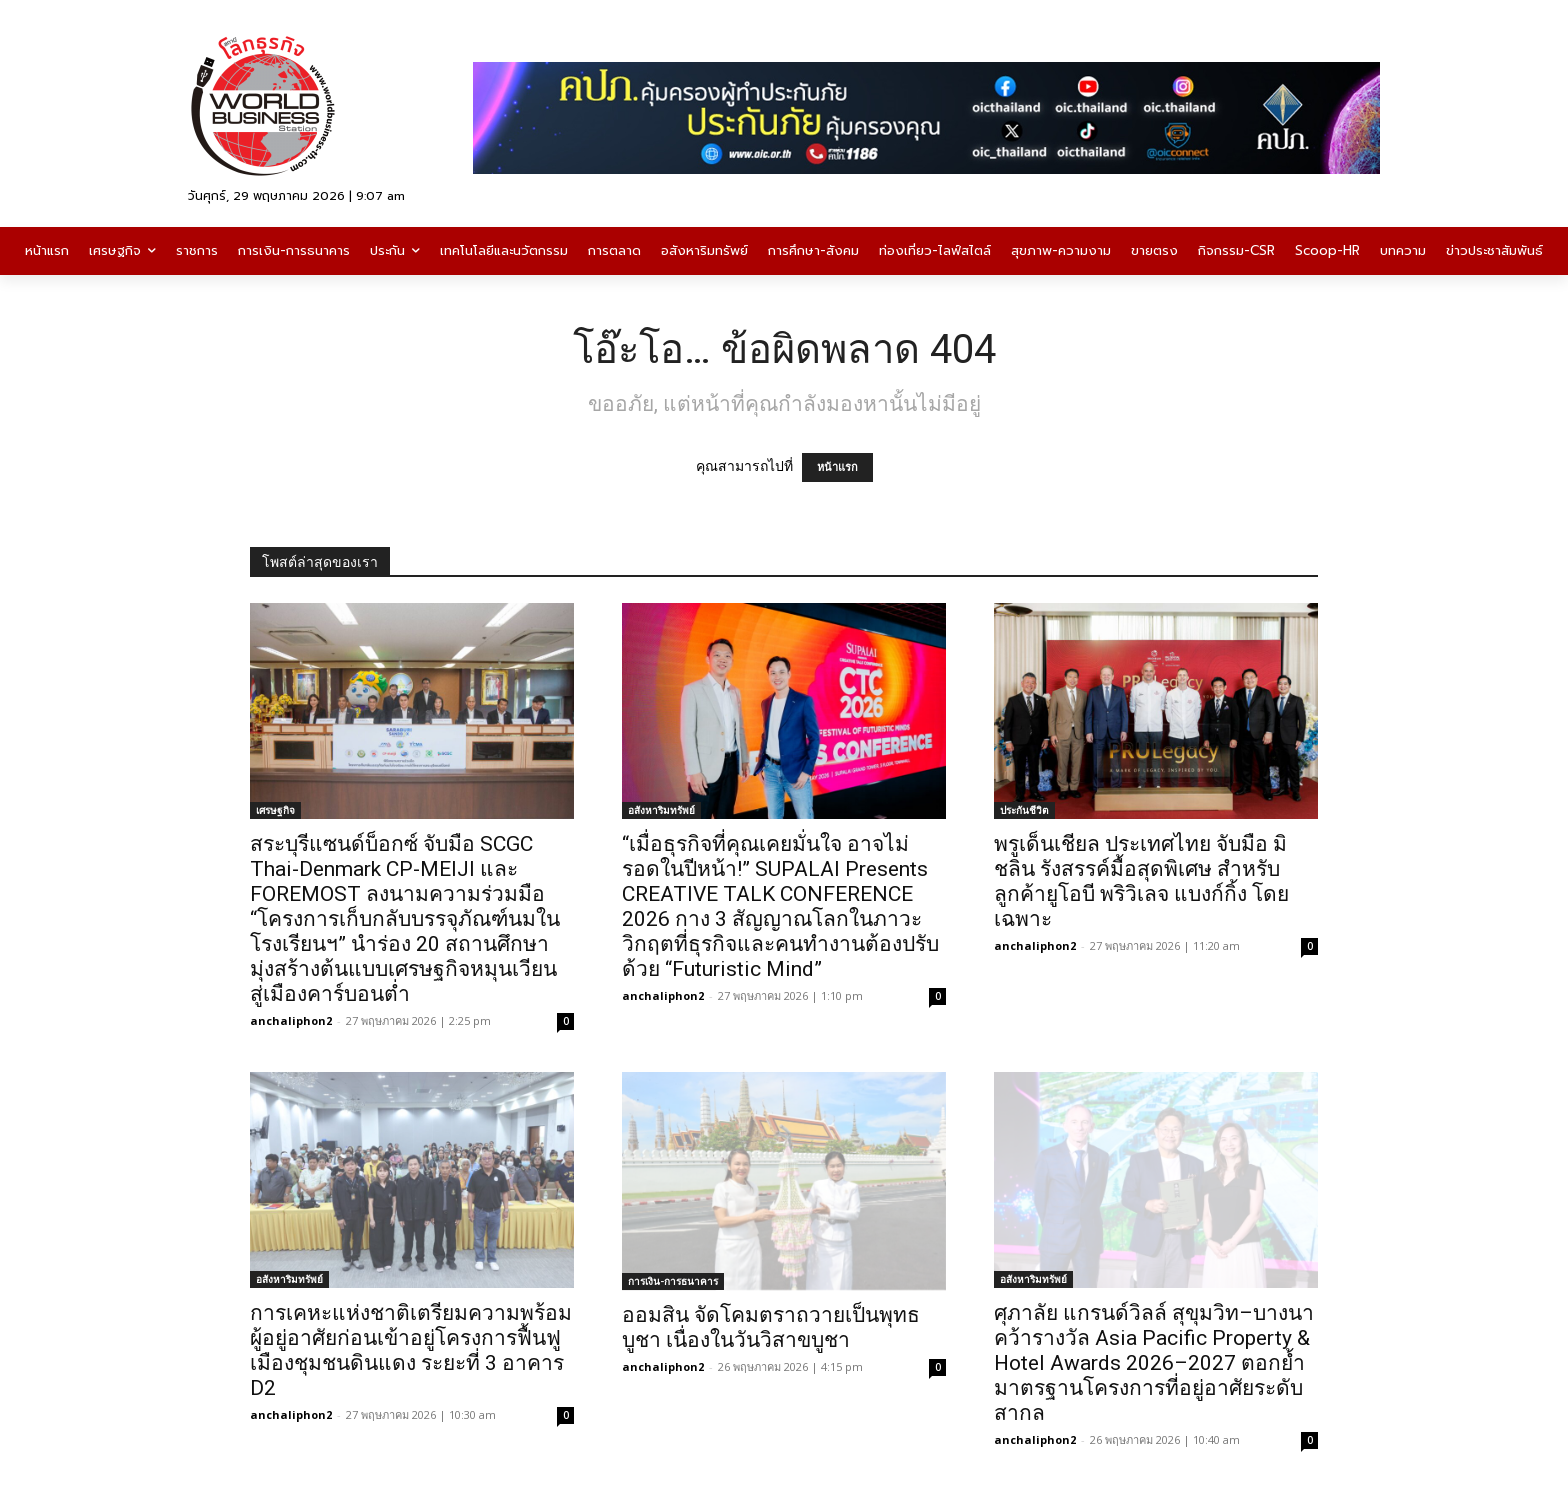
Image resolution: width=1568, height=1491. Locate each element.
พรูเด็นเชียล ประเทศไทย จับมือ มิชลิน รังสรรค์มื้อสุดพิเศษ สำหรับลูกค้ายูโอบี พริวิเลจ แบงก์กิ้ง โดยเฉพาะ (1141, 881)
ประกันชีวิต (1024, 810)
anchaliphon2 (291, 1020)
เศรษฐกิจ (275, 810)
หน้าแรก (837, 467)
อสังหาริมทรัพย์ (661, 810)
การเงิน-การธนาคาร (673, 1281)
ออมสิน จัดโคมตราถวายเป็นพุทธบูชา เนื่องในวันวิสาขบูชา (771, 1327)
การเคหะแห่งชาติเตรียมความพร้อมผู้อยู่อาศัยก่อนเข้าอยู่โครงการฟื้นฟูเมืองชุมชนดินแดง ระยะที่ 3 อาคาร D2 (411, 1350)
